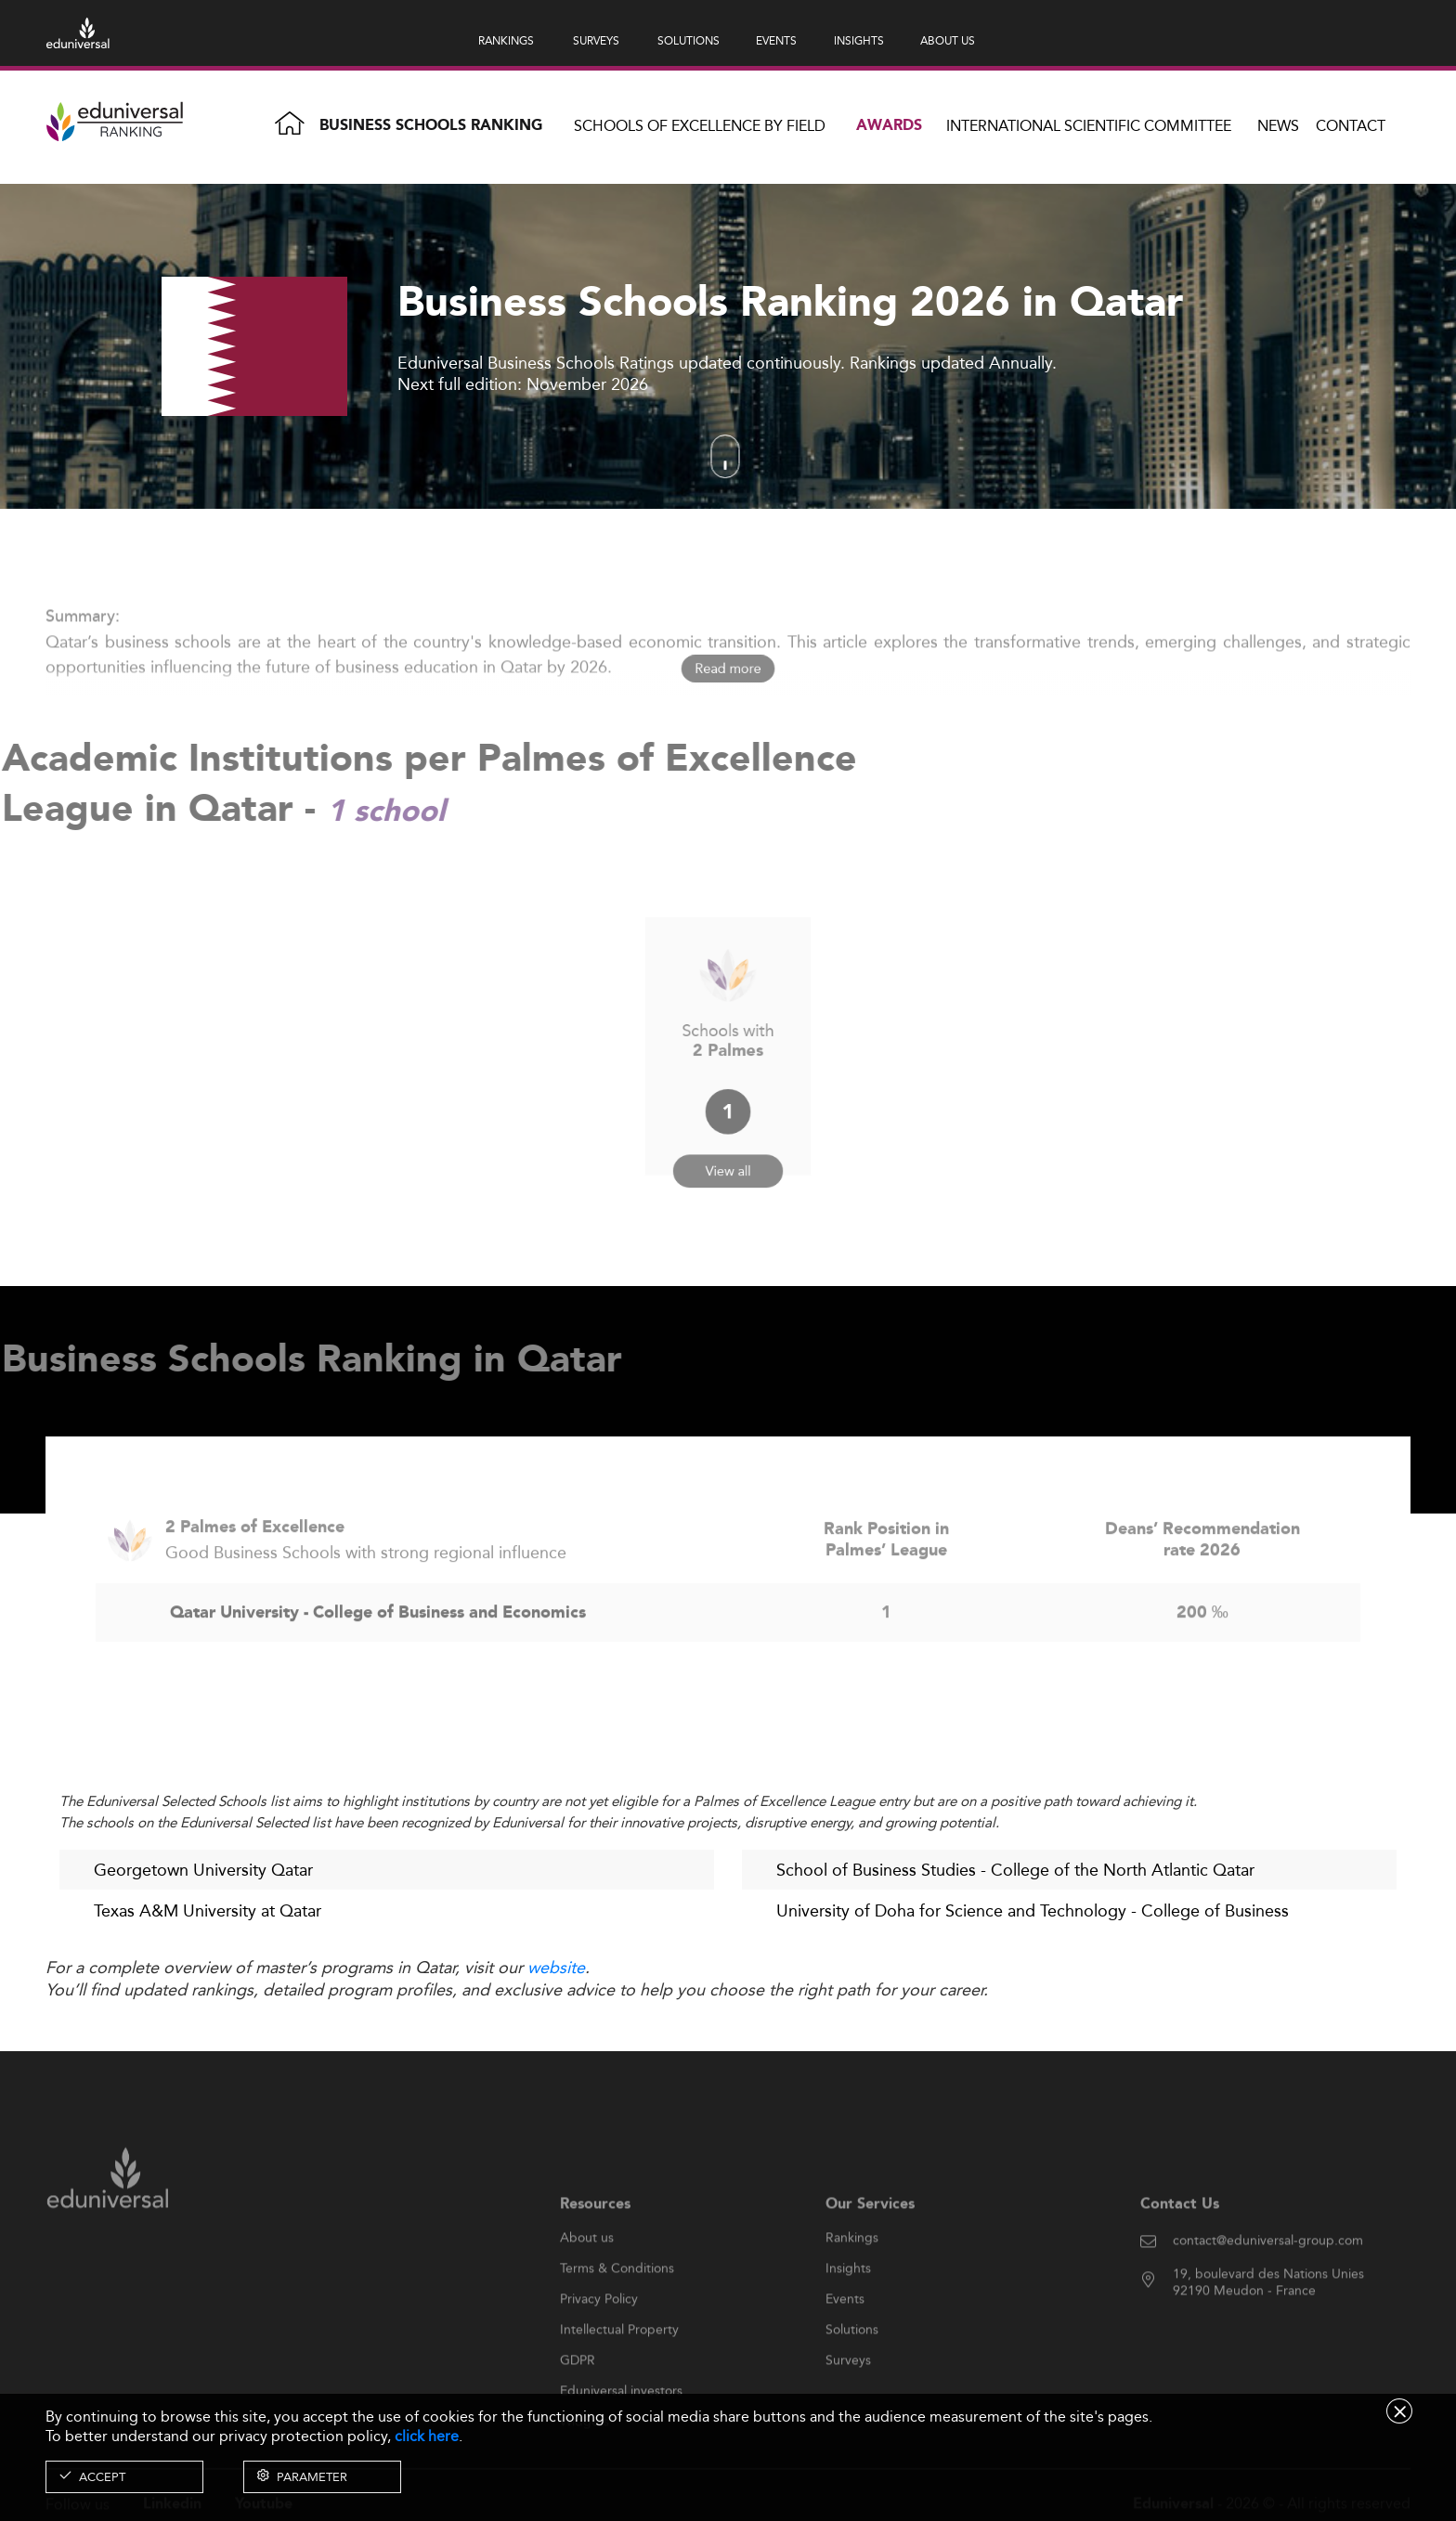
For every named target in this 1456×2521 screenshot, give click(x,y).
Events (845, 2338)
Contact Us (1179, 2243)
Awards (889, 125)
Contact (1350, 125)
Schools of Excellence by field (700, 125)
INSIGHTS (859, 40)
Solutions (852, 2368)
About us (587, 2277)
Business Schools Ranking (430, 125)
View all (728, 1147)
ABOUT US (947, 40)
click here (427, 2436)
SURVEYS (596, 40)
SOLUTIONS (688, 40)
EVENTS (776, 40)
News (1278, 125)
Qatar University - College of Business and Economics (378, 1652)
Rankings (852, 2277)
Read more (728, 668)
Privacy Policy (599, 2338)
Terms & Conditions (617, 2307)
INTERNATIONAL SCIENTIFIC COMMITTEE (1088, 125)
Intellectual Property (619, 2368)
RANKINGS (506, 40)
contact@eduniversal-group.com (1268, 2279)
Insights (848, 2307)
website (556, 1969)
